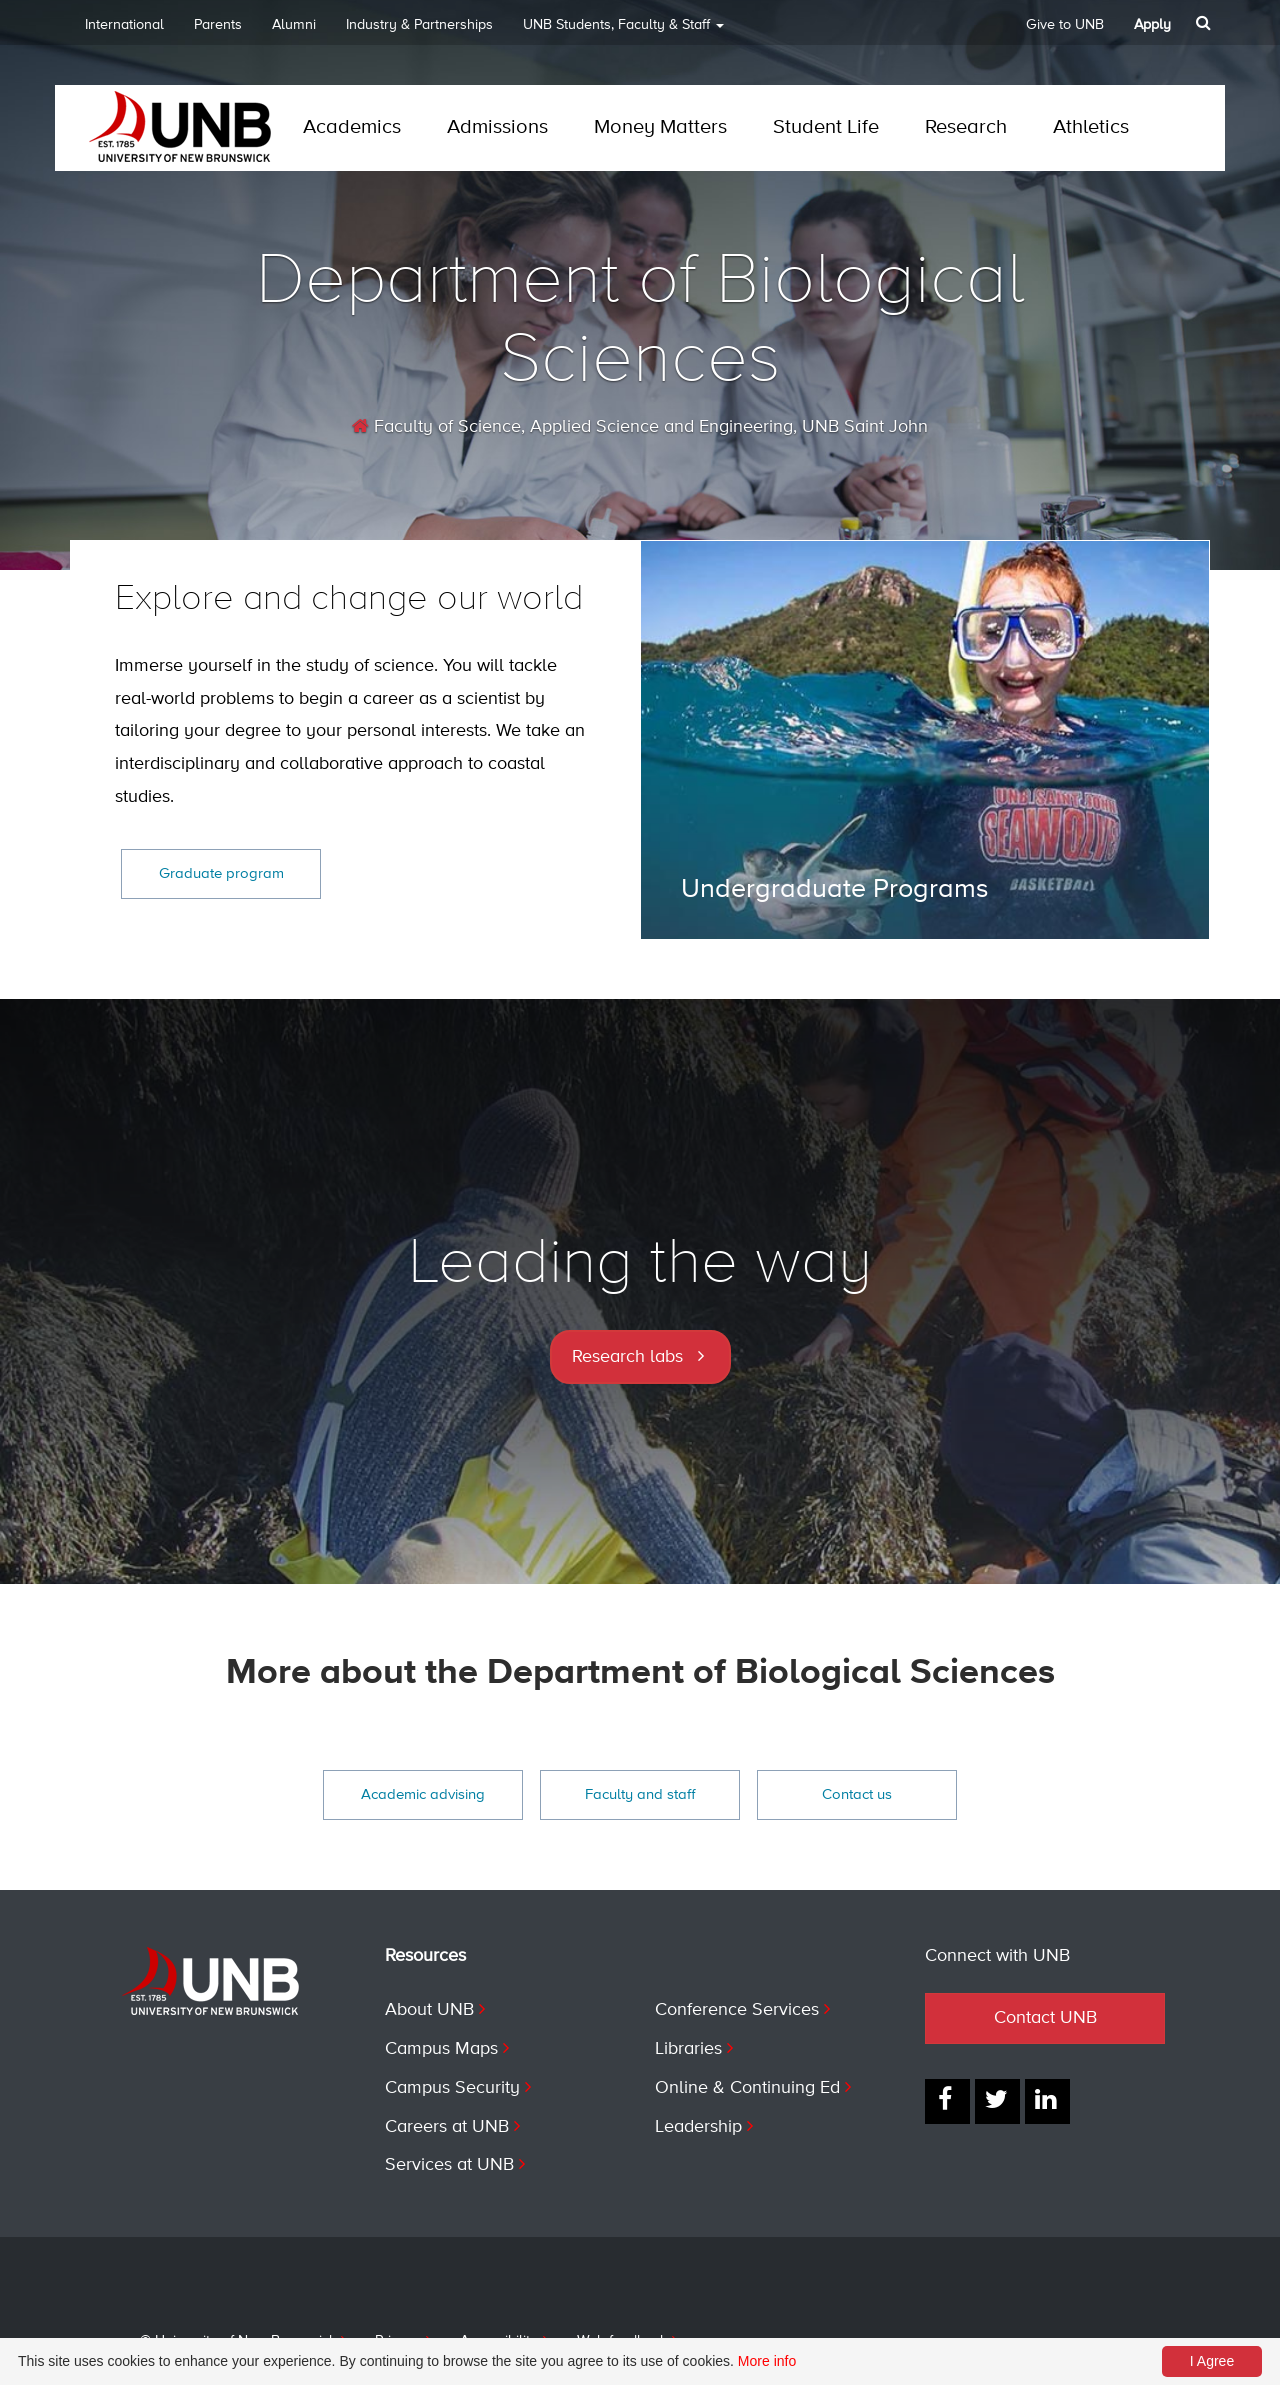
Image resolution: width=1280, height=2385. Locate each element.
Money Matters (660, 127)
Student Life (826, 127)
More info (767, 2361)
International (124, 25)
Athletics (1091, 127)
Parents (218, 25)
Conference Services (737, 2010)
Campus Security (452, 2088)
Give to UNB (1065, 25)
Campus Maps (441, 2049)
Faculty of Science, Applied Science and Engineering (572, 427)
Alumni (294, 25)
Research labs (627, 1357)
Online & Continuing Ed (747, 2088)
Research (966, 127)
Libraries (688, 2049)
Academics (352, 127)
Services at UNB (449, 2165)
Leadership (698, 2127)
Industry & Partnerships (419, 25)
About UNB (429, 2010)
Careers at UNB (447, 2127)
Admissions (497, 127)
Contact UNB (1045, 2018)
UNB (623, 31)
